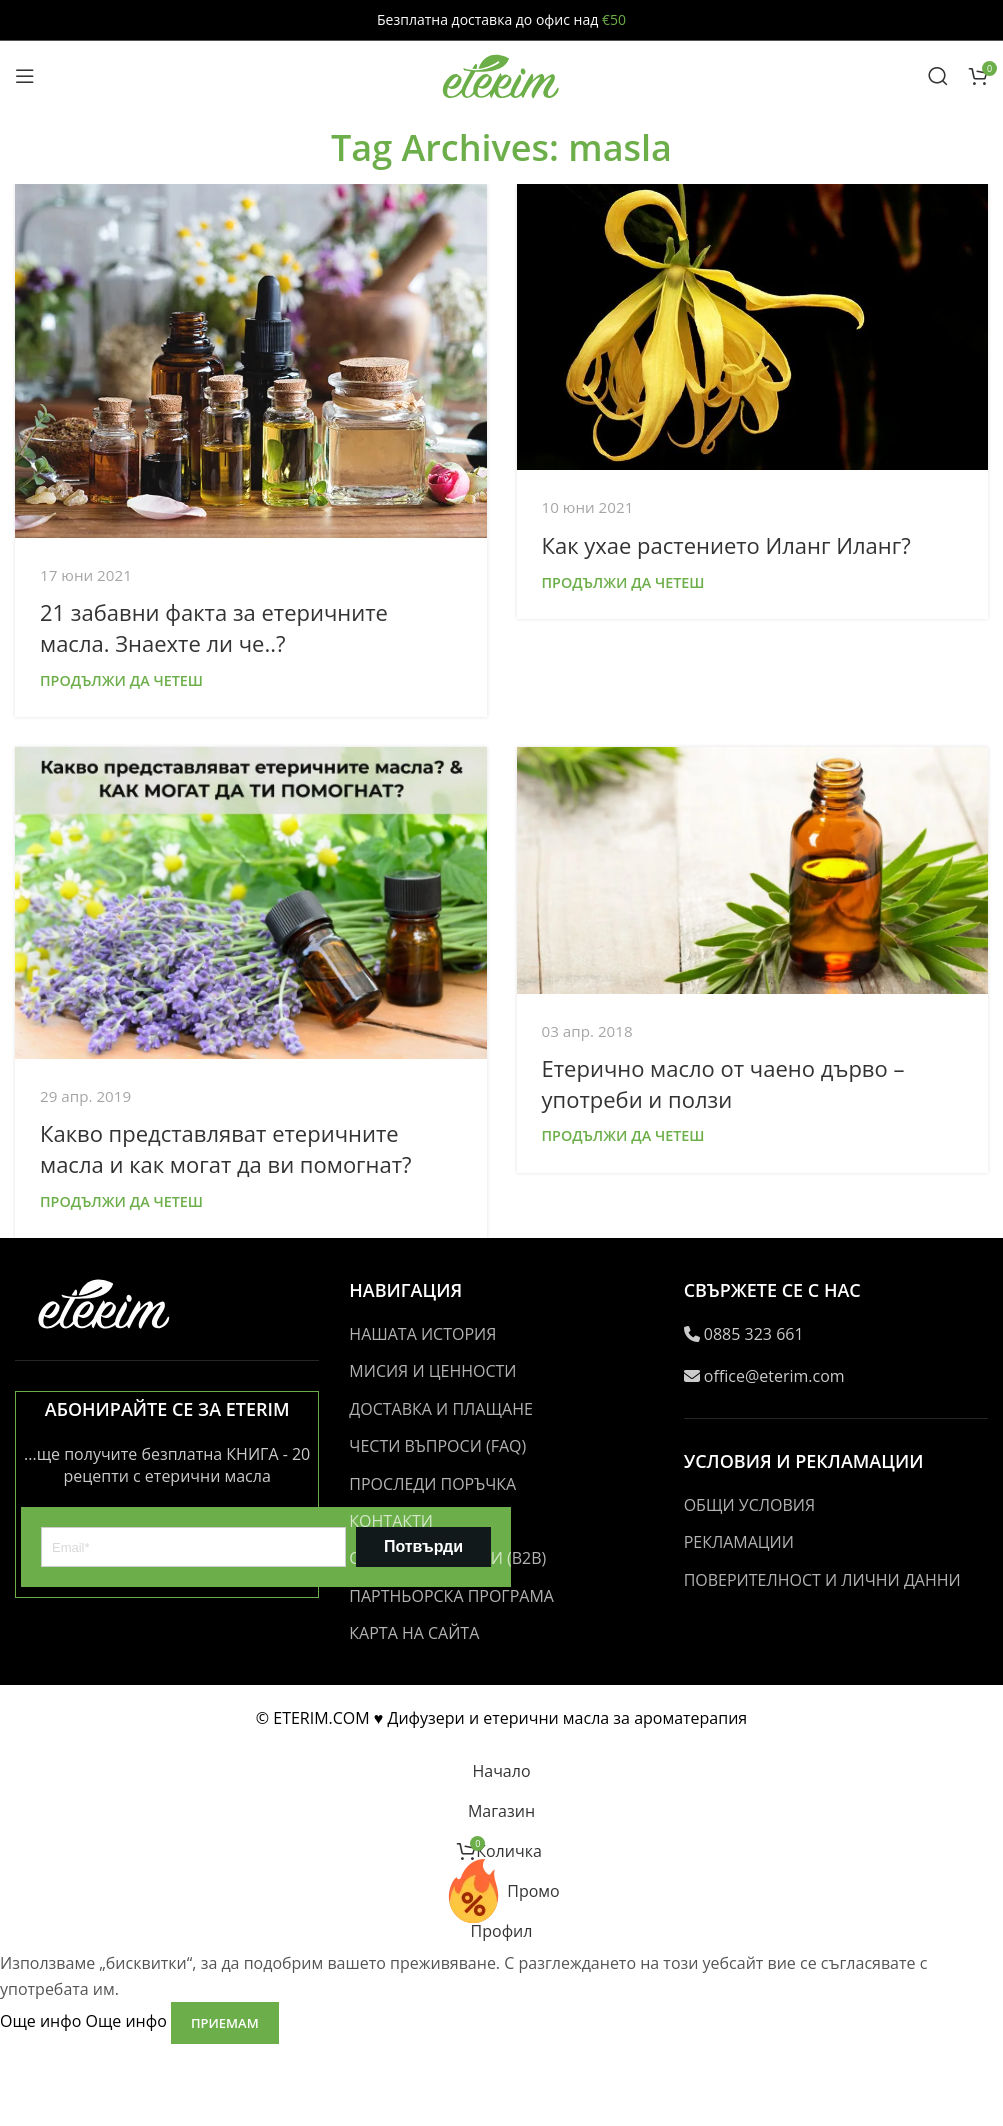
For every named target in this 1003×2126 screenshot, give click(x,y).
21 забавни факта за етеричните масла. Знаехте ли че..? (214, 627)
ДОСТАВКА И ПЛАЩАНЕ (440, 1409)
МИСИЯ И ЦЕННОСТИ (432, 1371)
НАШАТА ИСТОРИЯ (422, 1334)
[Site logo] (502, 74)
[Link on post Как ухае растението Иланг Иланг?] (753, 327)
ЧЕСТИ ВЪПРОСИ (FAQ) (437, 1446)
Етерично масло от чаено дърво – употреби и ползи (723, 1083)
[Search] (938, 76)
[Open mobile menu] (25, 76)
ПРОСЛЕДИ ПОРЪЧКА (432, 1484)
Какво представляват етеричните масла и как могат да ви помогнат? (226, 1148)
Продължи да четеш (121, 680)
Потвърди (423, 1546)
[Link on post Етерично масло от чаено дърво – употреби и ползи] (753, 870)
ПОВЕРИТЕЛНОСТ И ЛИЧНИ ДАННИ (822, 1580)
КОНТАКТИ (391, 1521)
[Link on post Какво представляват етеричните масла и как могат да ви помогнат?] (251, 903)
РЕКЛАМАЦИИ (739, 1542)
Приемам (225, 2023)
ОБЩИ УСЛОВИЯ (749, 1505)
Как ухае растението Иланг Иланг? (726, 545)
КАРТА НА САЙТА (414, 1633)
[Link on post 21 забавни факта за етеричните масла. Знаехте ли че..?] (251, 361)
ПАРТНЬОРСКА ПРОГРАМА (451, 1596)
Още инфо (85, 2022)
